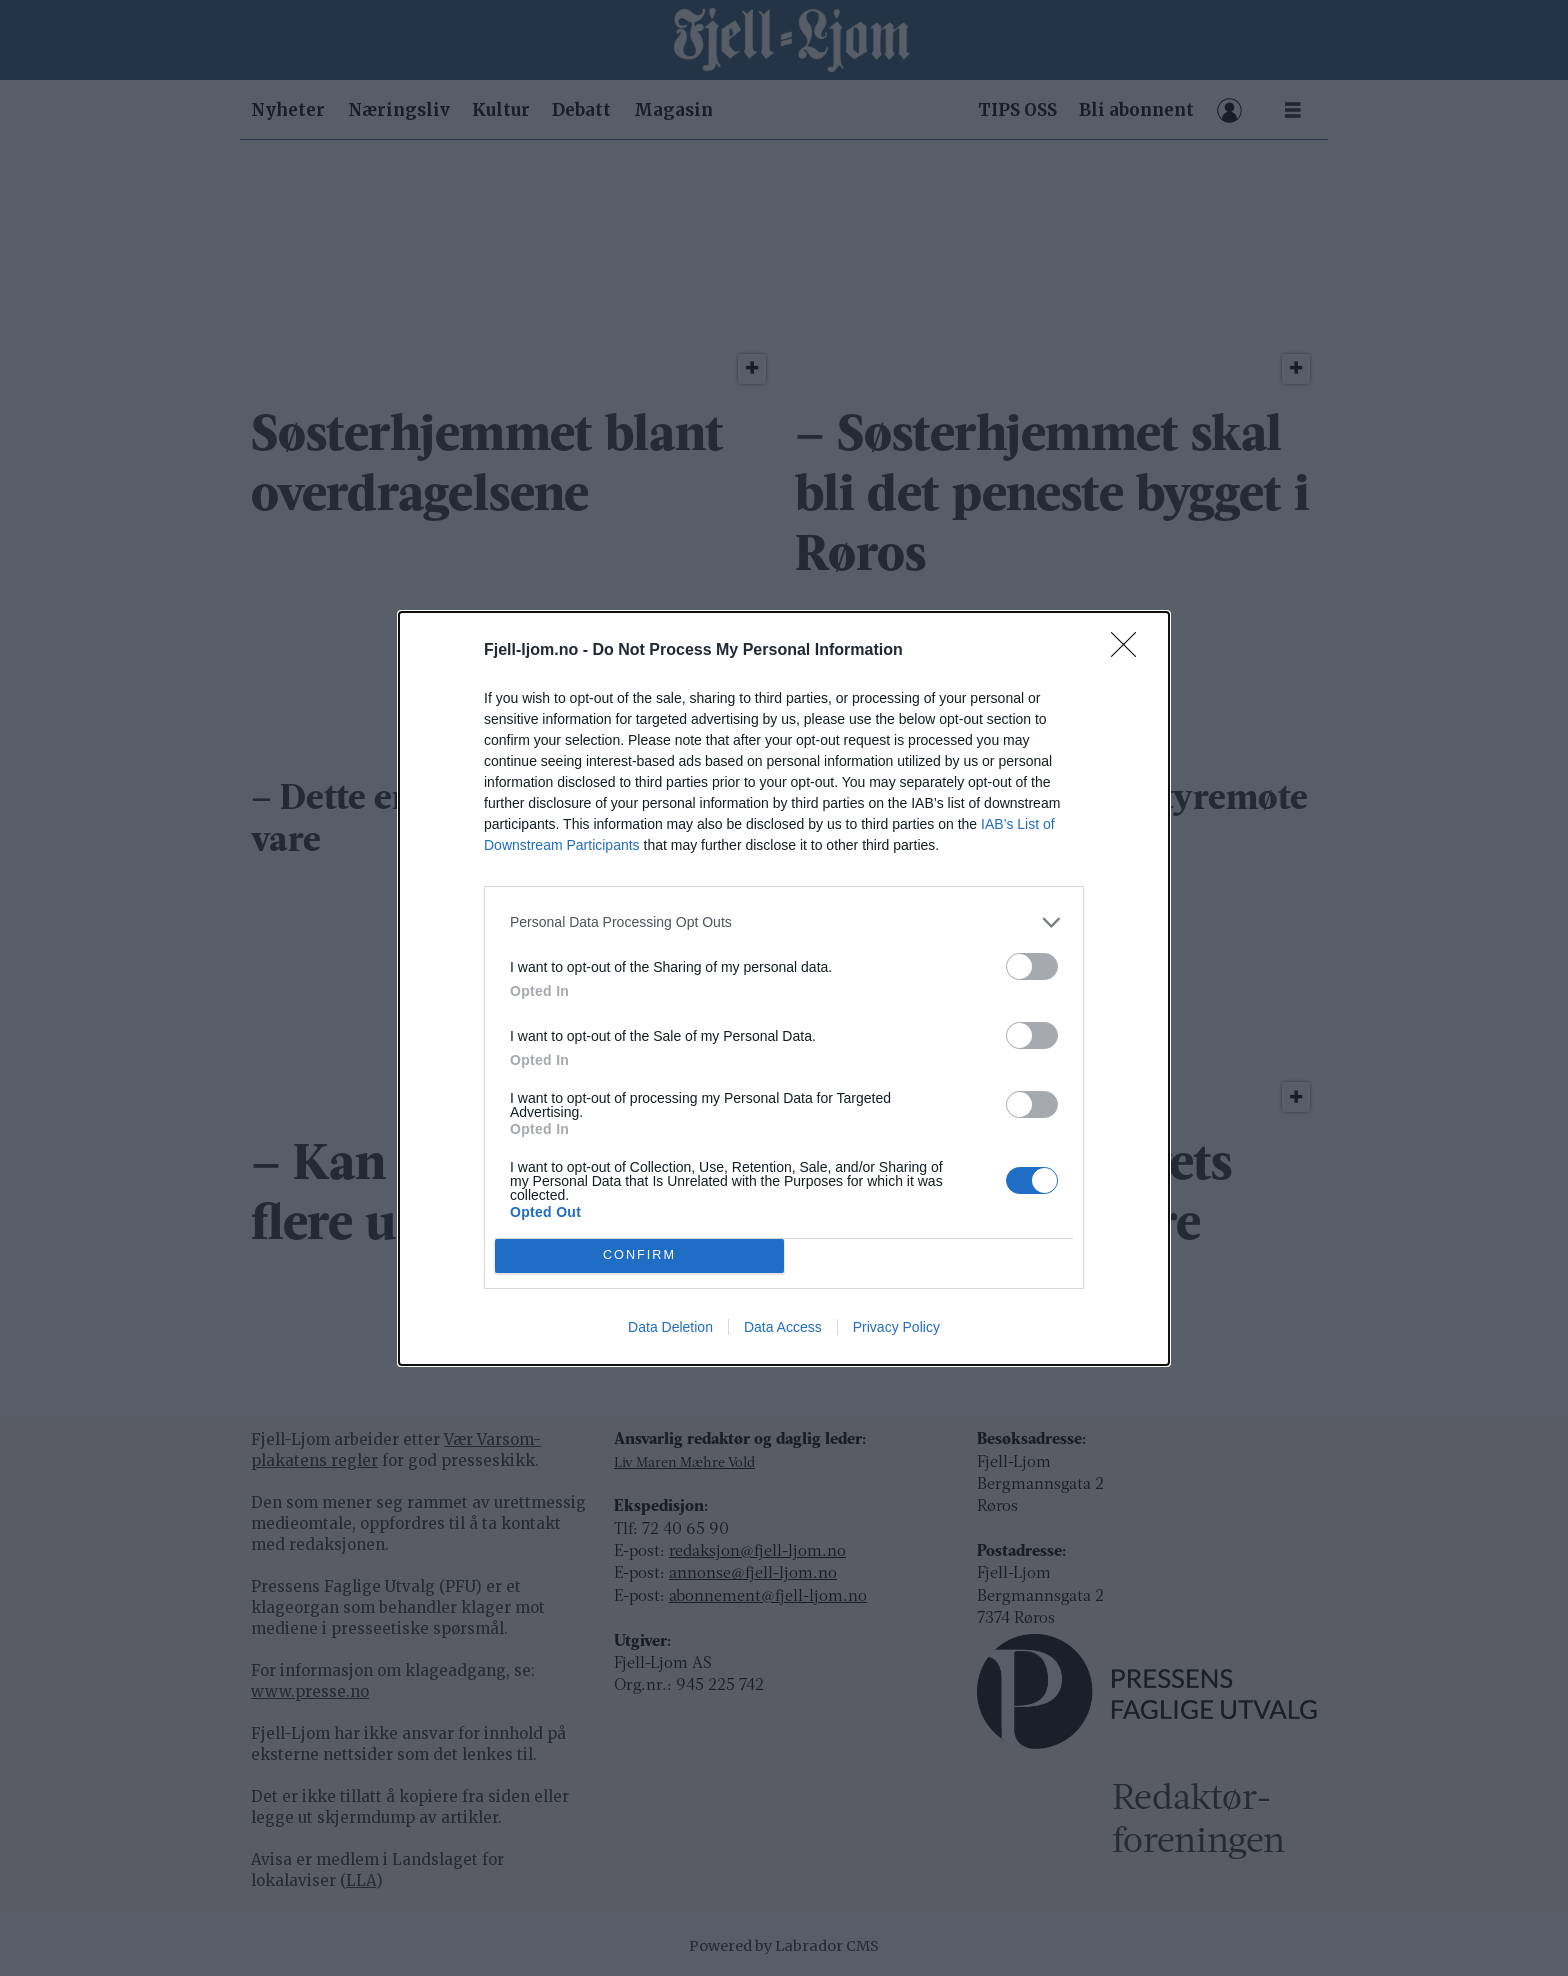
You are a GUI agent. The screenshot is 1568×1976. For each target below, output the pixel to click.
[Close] (1130, 651)
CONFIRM (639, 1254)
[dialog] (784, 988)
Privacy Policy (896, 1327)
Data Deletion (670, 1327)
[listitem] (784, 922)
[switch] (1032, 966)
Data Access (783, 1327)
